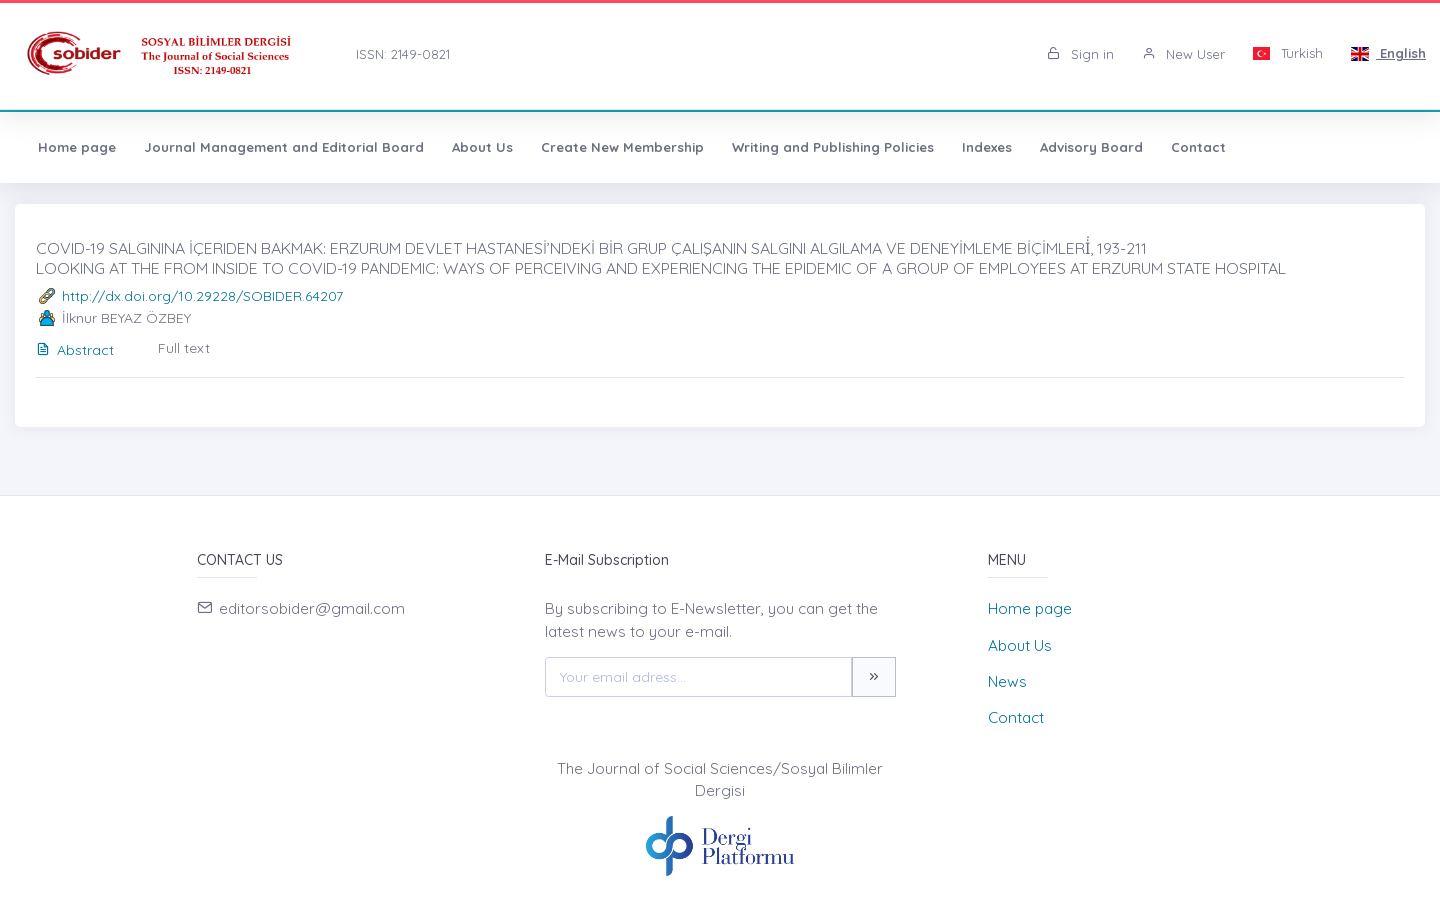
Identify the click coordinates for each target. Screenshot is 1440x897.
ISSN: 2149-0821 (403, 54)
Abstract (75, 350)
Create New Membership (622, 147)
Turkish (1288, 53)
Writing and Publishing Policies (833, 147)
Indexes (987, 147)
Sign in (1080, 54)
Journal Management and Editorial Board (284, 147)
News (1007, 681)
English (1388, 53)
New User (1183, 54)
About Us (482, 147)
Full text (184, 348)
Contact (1198, 147)
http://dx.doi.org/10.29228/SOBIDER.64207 (202, 296)
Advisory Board (1091, 147)
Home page (77, 147)
